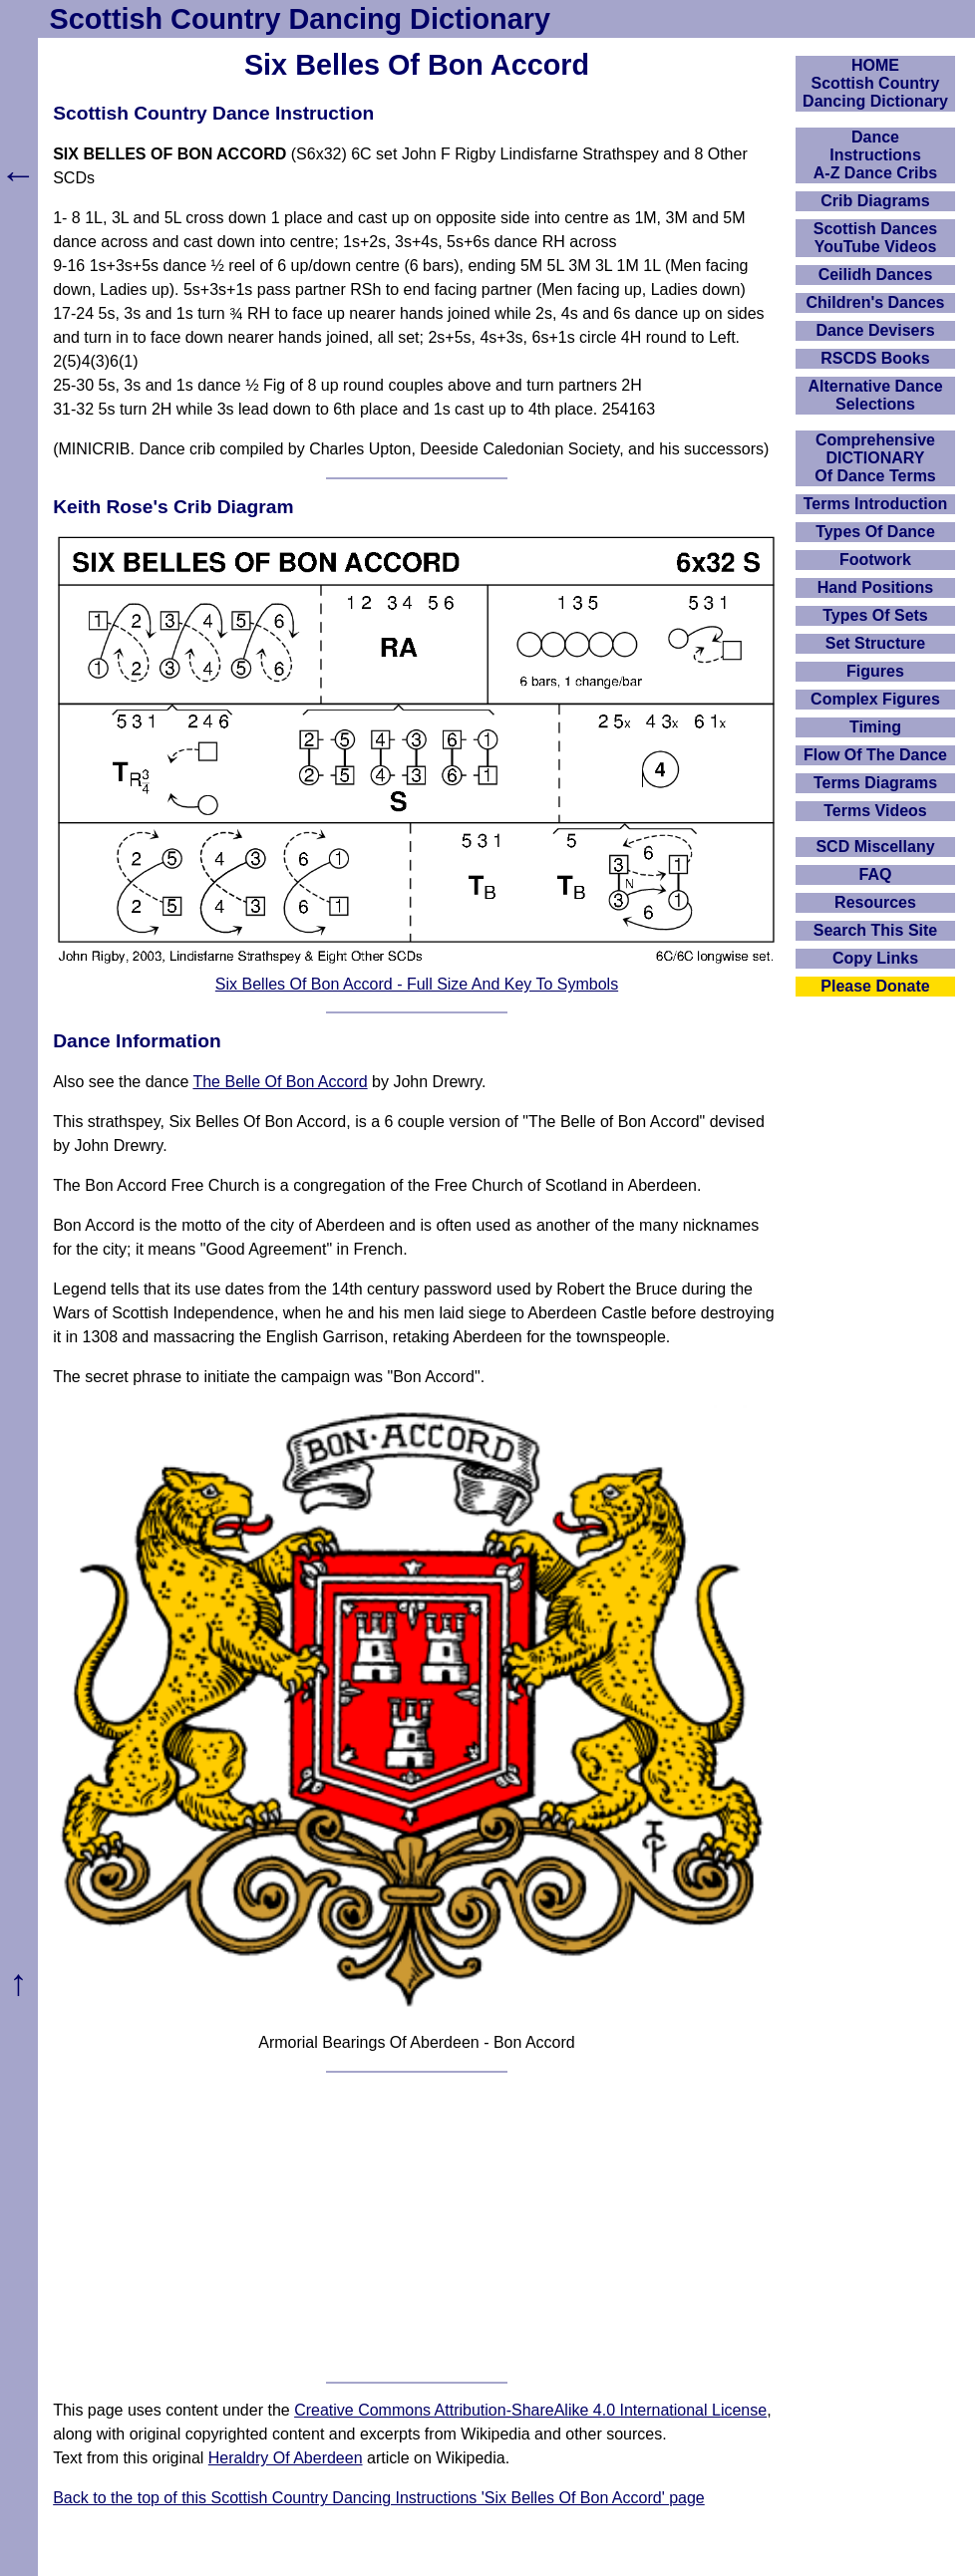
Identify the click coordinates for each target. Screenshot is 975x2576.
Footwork (875, 559)
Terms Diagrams (875, 782)
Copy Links (875, 958)
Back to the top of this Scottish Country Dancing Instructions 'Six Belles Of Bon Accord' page (379, 2497)
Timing (875, 726)
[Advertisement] (417, 2227)
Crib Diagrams (874, 200)
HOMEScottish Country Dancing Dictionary (875, 83)
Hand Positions (875, 587)
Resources (875, 902)
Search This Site (875, 930)
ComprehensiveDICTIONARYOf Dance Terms (875, 457)
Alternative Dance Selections (875, 395)
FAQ (875, 874)
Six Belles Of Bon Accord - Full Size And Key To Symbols (416, 984)
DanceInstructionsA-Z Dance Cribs (875, 155)
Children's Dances (876, 302)
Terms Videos (874, 810)
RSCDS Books (874, 358)
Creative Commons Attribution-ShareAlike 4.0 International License (530, 2410)
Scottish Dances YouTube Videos (875, 237)
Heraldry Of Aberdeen (285, 2457)
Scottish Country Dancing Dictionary (300, 19)
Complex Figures (875, 699)
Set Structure (875, 643)
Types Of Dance (875, 531)
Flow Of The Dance (875, 754)
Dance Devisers (874, 330)
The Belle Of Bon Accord (279, 1081)
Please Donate (874, 986)
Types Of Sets (875, 615)
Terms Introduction (876, 503)
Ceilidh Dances (875, 274)
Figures (875, 671)
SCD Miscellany (874, 846)
